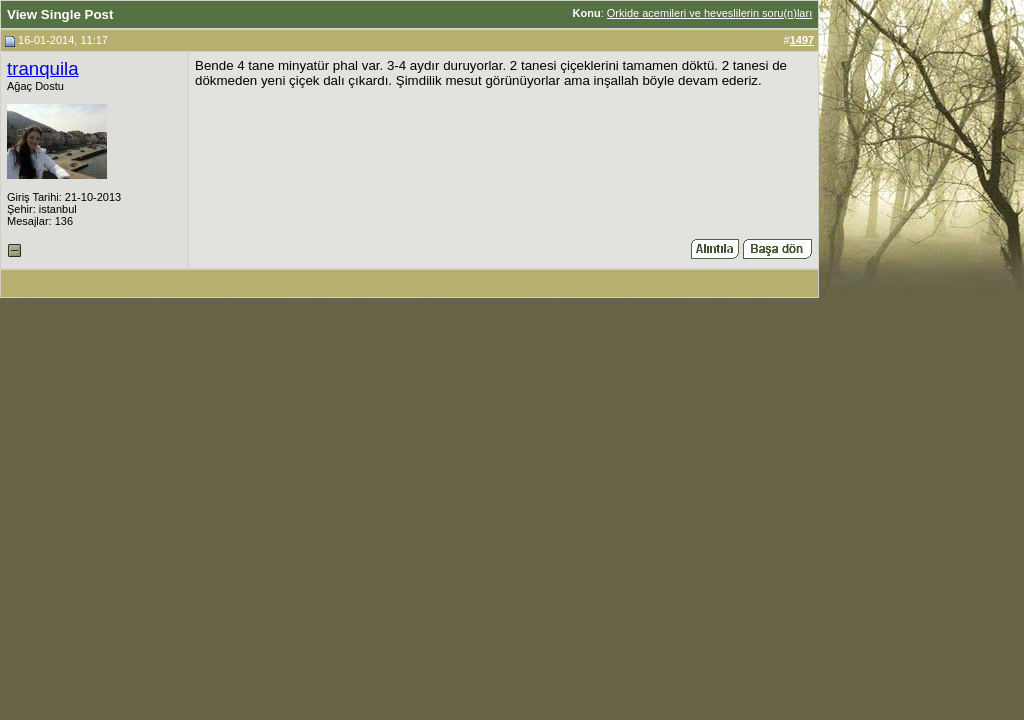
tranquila (43, 68)
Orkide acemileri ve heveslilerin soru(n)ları (709, 13)
